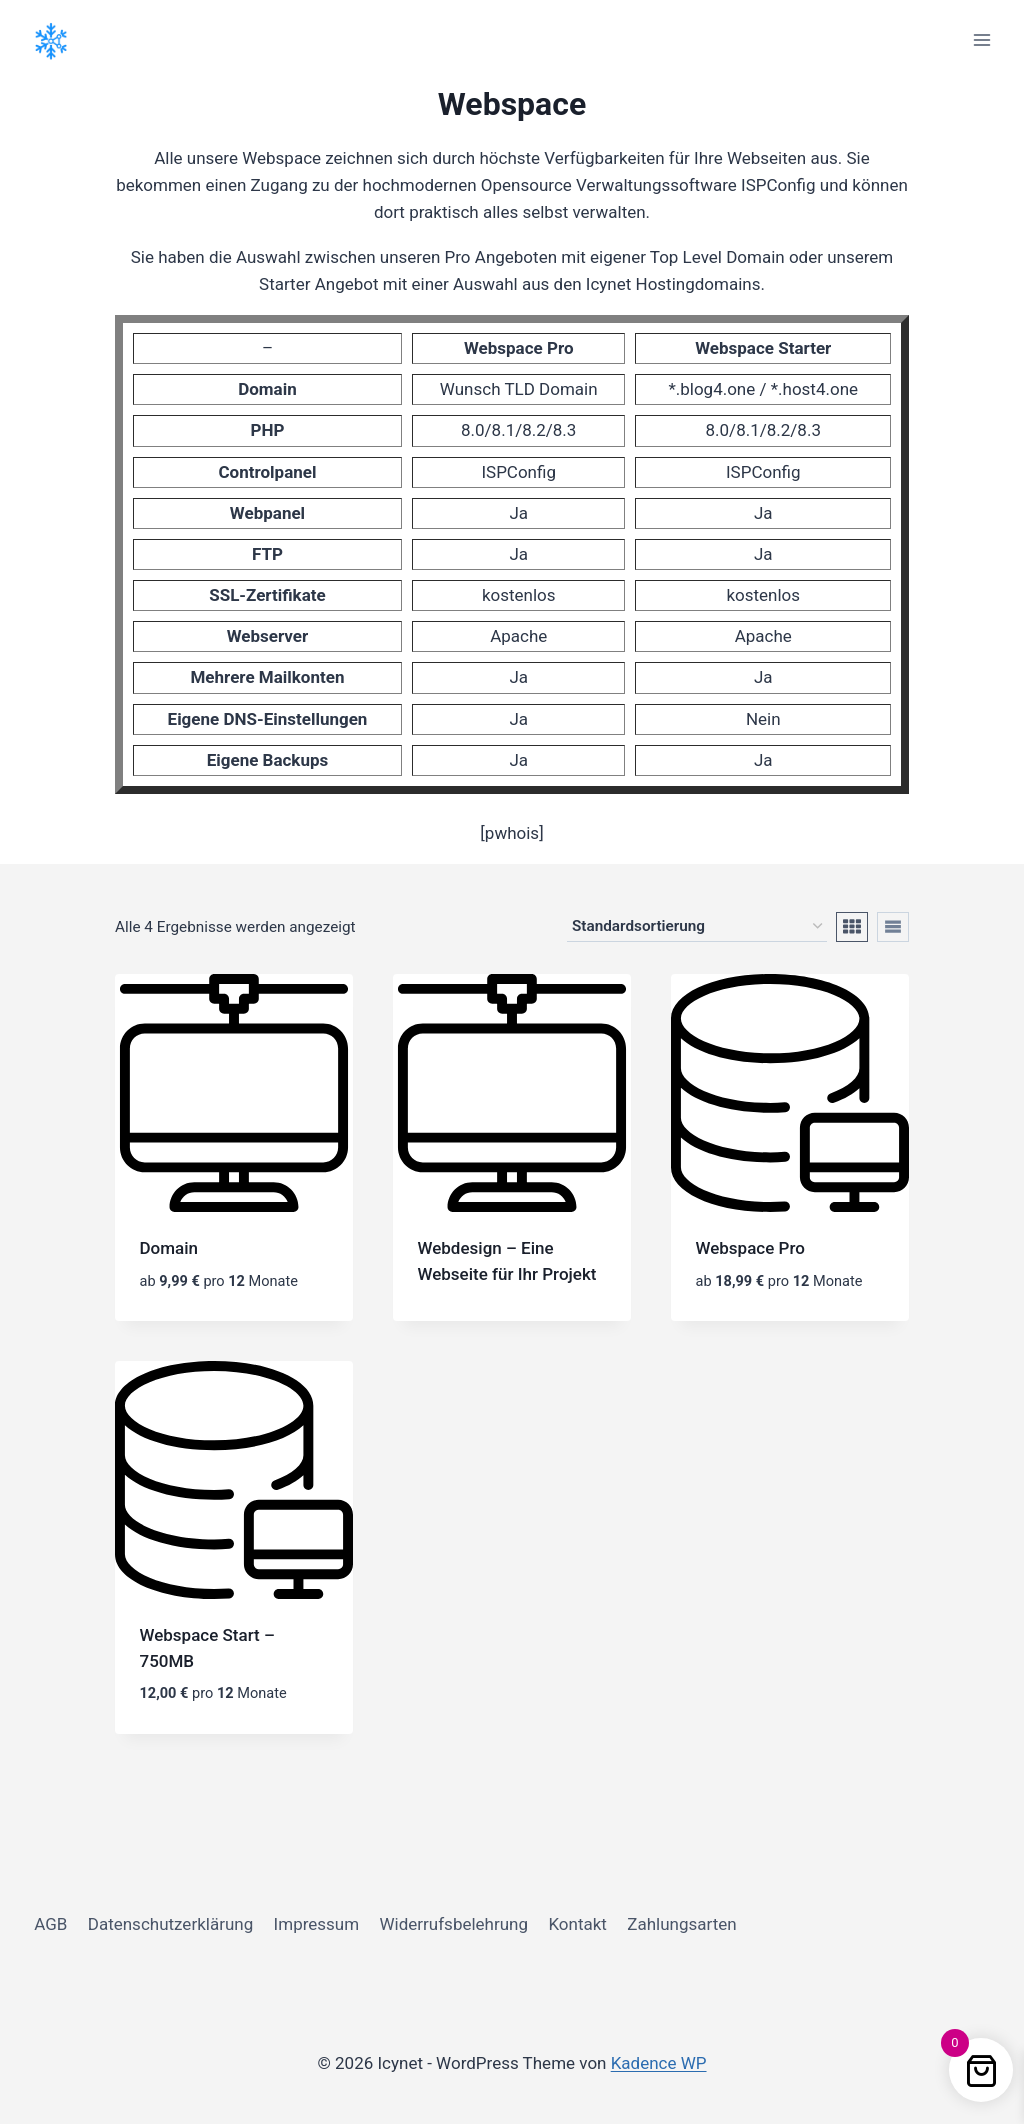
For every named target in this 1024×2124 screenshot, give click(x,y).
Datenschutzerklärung (170, 1924)
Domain (169, 1248)
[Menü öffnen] (981, 39)
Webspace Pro (750, 1248)
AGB (50, 1924)
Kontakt (577, 1924)
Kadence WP (659, 2063)
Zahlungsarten (681, 1924)
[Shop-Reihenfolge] (697, 927)
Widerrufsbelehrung (454, 1924)
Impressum (317, 1924)
